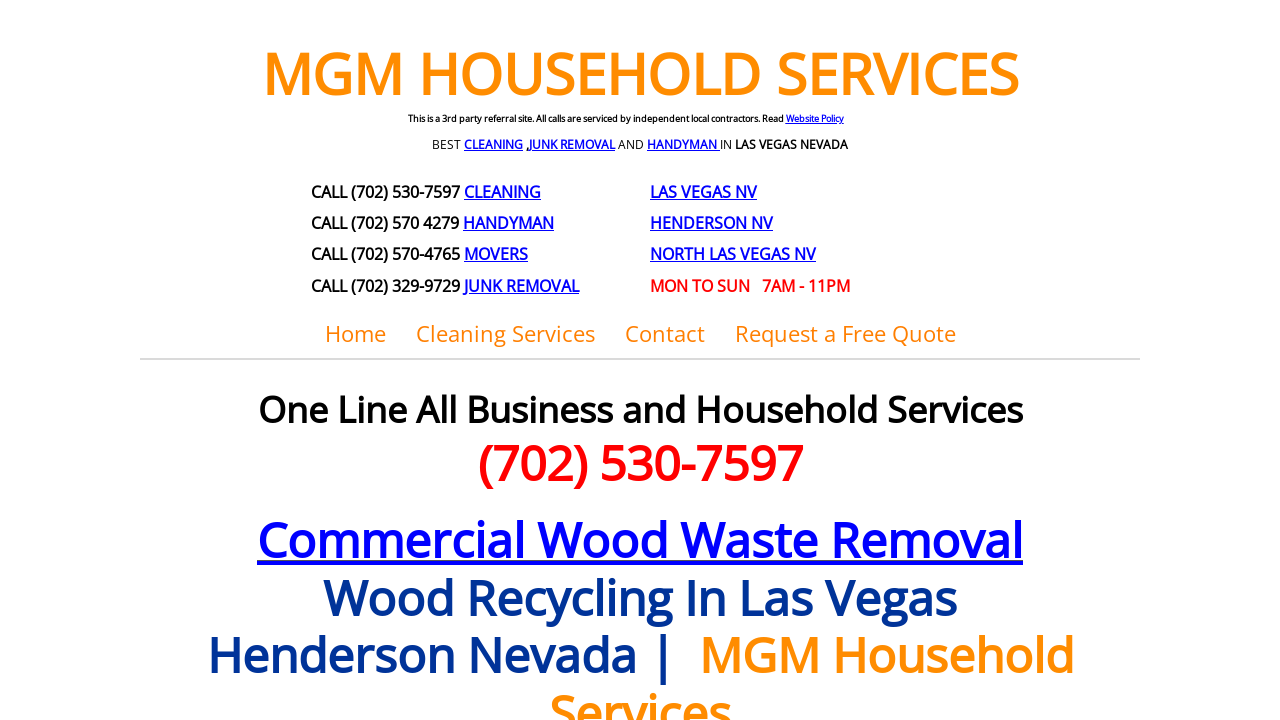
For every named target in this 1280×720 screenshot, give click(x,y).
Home (355, 333)
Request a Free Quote (845, 333)
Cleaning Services (505, 333)
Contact (665, 333)
